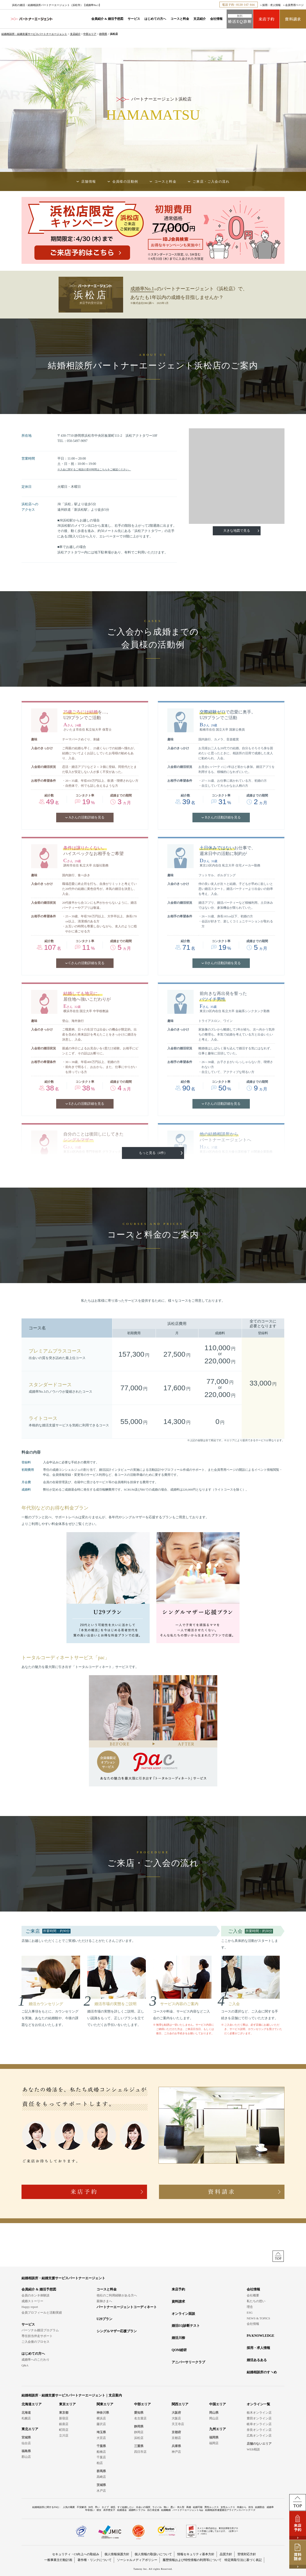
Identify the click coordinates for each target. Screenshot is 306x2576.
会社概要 (253, 2295)
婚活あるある (257, 2360)
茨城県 (101, 2485)
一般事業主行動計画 (58, 2560)
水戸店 (101, 2490)
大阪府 (176, 2412)
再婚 (188, 2507)
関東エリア (105, 2404)
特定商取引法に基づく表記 (243, 2560)
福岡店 (214, 2443)
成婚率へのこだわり (35, 2359)
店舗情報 (88, 181)
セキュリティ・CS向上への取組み (75, 2554)
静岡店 (138, 2432)
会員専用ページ (294, 5)
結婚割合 (260, 2507)
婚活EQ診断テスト (186, 2325)
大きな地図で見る (236, 530)
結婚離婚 (166, 2510)
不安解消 (81, 2507)
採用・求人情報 (271, 5)
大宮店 (101, 2438)
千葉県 (101, 2446)
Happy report (30, 2307)
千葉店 (101, 2457)
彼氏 (113, 2507)
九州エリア (217, 2429)
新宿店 (63, 2418)
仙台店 (26, 2443)
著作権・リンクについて (94, 2560)
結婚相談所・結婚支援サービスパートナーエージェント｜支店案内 (72, 2395)
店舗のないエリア (259, 2443)
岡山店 (214, 2418)
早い (97, 2507)
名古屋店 (140, 2418)
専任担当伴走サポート (37, 2336)
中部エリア (89, 33)
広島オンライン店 (259, 2435)
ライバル (157, 2507)
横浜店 (101, 2418)
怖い (166, 2507)
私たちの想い (256, 2301)
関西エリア (180, 2404)
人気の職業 (69, 2507)
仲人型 (180, 2507)
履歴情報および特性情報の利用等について (192, 2560)
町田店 (63, 2430)
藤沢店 (101, 2424)
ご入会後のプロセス (35, 2341)
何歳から (241, 2507)
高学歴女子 (109, 2510)
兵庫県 (176, 2446)
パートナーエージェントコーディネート (127, 2307)
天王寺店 (178, 2424)
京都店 (176, 2438)
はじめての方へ (155, 19)
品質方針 (226, 2554)
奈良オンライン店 (259, 2430)
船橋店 (101, 2452)
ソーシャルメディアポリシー (137, 2560)
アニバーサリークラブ (188, 2362)
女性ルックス (228, 2507)
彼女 (99, 2510)
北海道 (26, 2412)
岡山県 (214, 2412)
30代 (90, 2507)
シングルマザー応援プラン (117, 2331)
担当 (250, 2507)
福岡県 (214, 2437)
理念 (250, 2307)
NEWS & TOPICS (258, 2318)
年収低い (90, 2510)
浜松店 (138, 2438)
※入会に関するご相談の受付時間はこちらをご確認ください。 (94, 469)
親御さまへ (104, 2301)
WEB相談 (253, 2449)
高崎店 (101, 2477)
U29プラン (104, 2319)
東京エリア (67, 2404)
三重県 (138, 2446)
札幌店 (26, 2418)
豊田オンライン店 (259, 2418)
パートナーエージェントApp (188, 2510)
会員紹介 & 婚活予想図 (107, 19)
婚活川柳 (178, 2338)
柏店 (100, 2463)
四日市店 (140, 2452)
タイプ (105, 2507)
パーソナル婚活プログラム (40, 2330)
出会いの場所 (143, 2507)
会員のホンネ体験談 (35, 2295)
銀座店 (63, 2424)
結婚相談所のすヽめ (262, 2372)
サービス (134, 19)
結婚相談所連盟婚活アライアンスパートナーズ (230, 2510)
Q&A (25, 2365)
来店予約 (178, 2289)
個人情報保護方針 (116, 2554)
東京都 (63, 2412)
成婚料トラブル (137, 2510)
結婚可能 (197, 2507)
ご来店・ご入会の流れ (211, 181)
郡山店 (26, 2457)
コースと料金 (179, 19)
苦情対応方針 (246, 2554)
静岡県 (103, 33)
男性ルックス (211, 2507)
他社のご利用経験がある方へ (117, 2295)
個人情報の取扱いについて (153, 2554)
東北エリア (30, 2429)
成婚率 (270, 2507)
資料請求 (178, 2301)
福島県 (26, 2451)
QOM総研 (179, 2350)
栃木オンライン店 (259, 2412)
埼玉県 (101, 2432)
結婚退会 (122, 2510)
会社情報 (216, 19)
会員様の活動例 (125, 181)
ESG (250, 2312)
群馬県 (101, 2471)
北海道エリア (32, 2404)
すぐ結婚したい (125, 2507)
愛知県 (138, 2412)
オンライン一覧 (258, 2404)
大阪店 (176, 2418)
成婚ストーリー (32, 2301)
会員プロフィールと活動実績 (42, 2312)
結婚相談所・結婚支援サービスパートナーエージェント (34, 33)
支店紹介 (199, 19)
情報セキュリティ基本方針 (195, 2554)
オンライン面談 (183, 2314)
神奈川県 (103, 2412)
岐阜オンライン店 (259, 2424)
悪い (172, 2507)
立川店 (63, 2435)
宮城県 (26, 2437)
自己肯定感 (153, 2510)
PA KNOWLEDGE (260, 2335)
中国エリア (217, 2404)
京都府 (176, 2432)
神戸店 (176, 2452)
